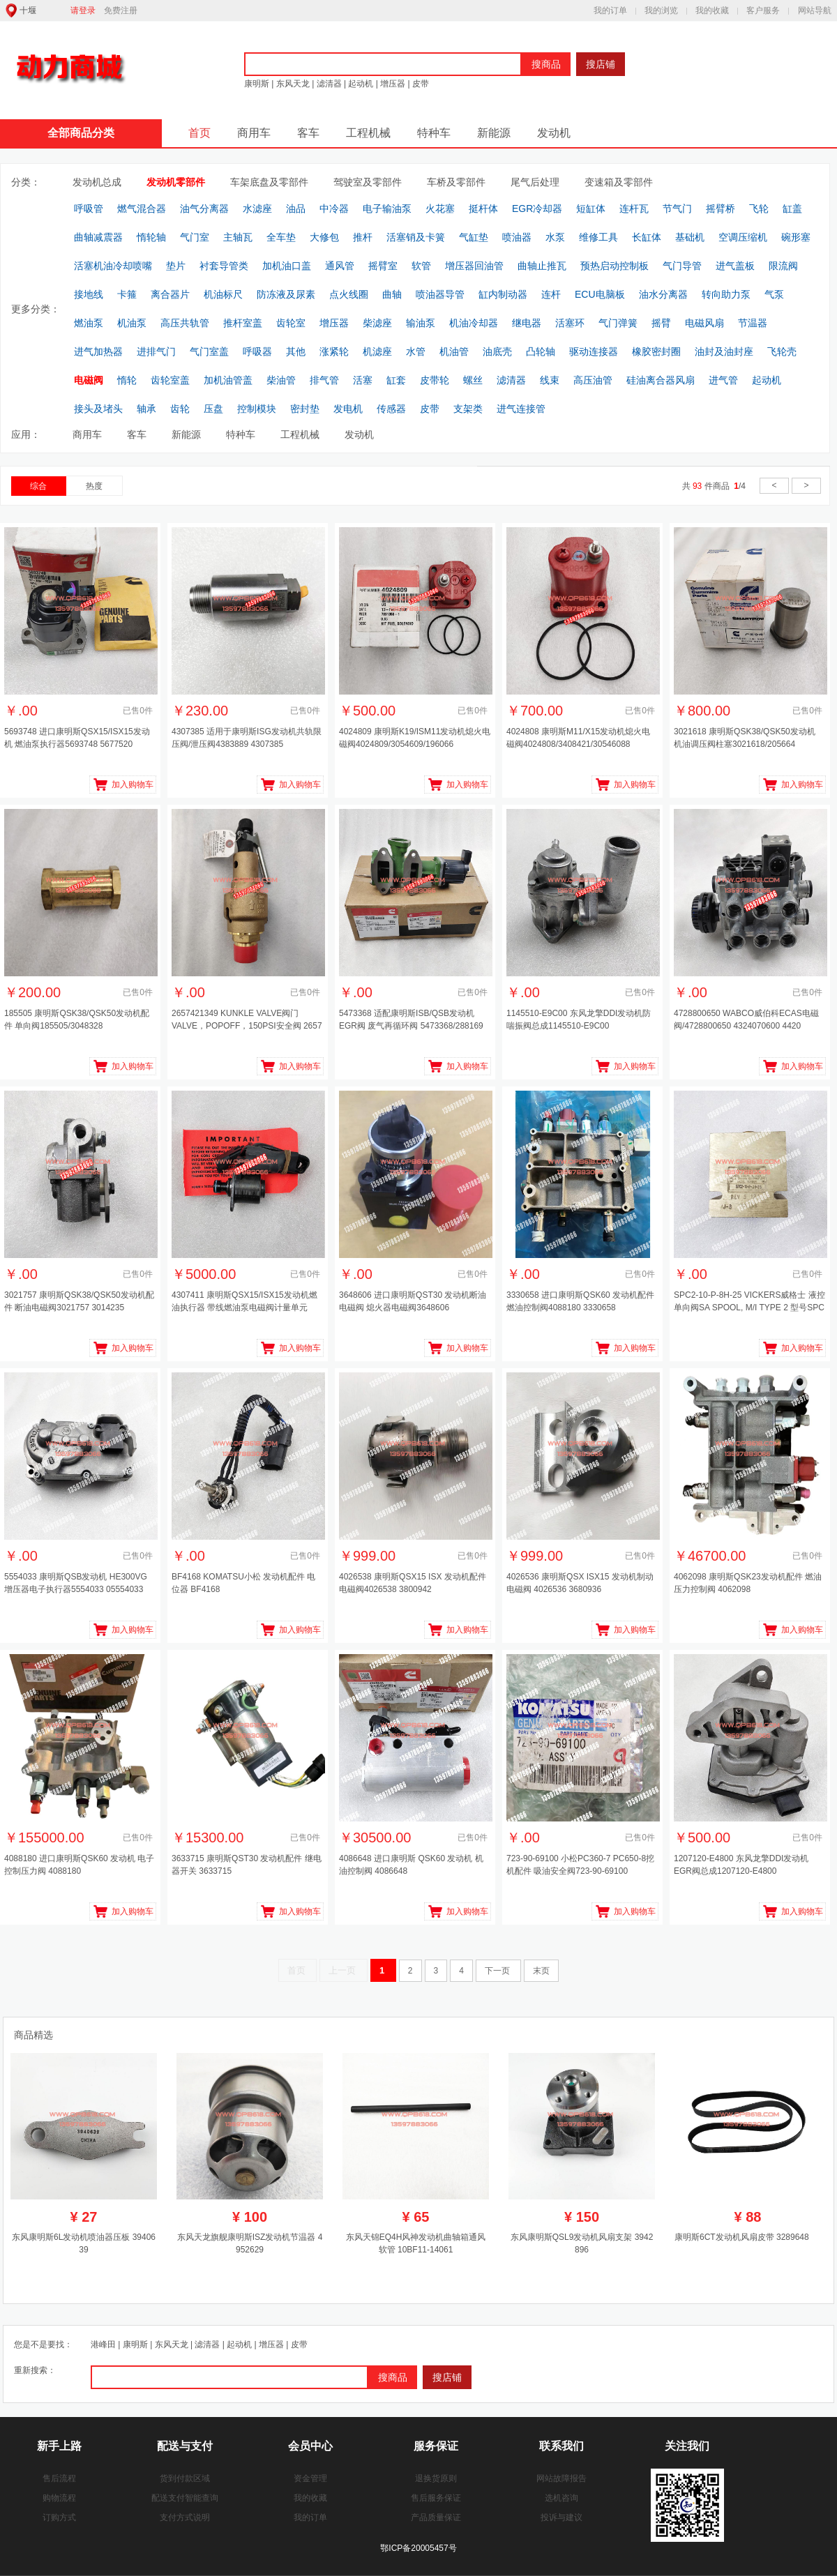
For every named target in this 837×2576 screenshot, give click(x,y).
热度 (94, 486)
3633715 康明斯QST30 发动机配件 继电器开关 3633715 (247, 1865)
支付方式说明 (185, 2517)
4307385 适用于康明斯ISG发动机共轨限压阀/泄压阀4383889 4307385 (247, 738)
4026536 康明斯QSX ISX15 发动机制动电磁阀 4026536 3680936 (580, 1583)
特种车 (434, 133)
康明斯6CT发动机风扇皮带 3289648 (741, 2237)
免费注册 (120, 10)
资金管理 (310, 2478)
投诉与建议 (561, 2517)
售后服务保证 (436, 2498)
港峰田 (103, 2344)
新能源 (494, 133)
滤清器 (329, 84)
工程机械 (368, 133)
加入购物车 (132, 784)
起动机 (360, 84)
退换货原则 (436, 2478)
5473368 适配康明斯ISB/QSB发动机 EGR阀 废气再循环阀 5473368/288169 (411, 1019)
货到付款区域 (185, 2478)
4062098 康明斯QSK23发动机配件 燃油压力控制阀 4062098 (748, 1583)
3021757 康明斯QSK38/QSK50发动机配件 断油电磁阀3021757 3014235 (79, 1301)
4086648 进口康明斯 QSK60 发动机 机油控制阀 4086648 (411, 1865)
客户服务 (763, 10)
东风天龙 (293, 84)
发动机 (554, 133)
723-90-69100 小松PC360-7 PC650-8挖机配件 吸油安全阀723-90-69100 (580, 1865)
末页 (541, 1971)
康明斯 (256, 84)
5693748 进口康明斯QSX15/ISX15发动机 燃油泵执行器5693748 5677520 (77, 738)
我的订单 (610, 10)
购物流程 (59, 2498)
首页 (199, 133)
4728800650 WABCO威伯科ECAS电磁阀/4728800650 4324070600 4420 (746, 1019)
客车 (308, 133)
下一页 (498, 1971)
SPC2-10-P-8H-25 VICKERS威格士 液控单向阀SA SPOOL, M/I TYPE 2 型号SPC (749, 1301)
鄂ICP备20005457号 (418, 2548)
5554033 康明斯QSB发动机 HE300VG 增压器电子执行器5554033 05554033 (75, 1583)
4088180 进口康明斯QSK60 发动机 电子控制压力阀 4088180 (79, 1865)
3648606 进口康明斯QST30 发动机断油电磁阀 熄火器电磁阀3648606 (412, 1301)
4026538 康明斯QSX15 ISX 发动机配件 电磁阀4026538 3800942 (412, 1583)
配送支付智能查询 (184, 2498)
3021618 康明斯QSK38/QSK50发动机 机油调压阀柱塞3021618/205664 (744, 738)
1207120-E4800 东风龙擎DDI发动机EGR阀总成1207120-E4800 (741, 1865)
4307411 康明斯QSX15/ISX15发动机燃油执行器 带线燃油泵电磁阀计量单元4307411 (244, 1302)
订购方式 (59, 2517)
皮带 (419, 84)
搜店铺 (600, 64)
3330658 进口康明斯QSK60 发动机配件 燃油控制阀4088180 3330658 (580, 1301)
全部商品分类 (80, 133)
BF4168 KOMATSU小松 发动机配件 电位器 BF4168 (243, 1583)
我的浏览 (661, 10)
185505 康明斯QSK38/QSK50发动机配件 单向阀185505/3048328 (76, 1019)
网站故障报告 (561, 2478)
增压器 (392, 84)
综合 (38, 486)
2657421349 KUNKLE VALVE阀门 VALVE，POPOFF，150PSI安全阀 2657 (247, 1019)
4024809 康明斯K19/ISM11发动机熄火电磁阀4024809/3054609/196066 (414, 738)
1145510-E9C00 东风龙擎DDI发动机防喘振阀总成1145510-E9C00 (578, 1019)
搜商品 (546, 64)
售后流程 (59, 2478)
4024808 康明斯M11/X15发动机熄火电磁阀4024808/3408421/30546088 (578, 738)
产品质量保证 (436, 2517)
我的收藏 (712, 10)
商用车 (254, 133)
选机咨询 (561, 2498)
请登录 (83, 10)
